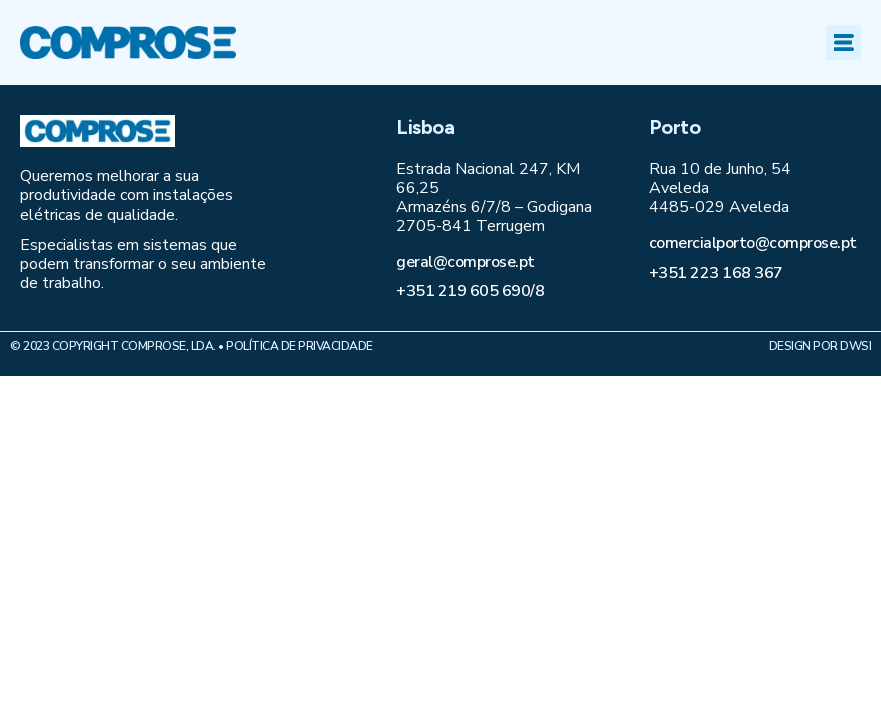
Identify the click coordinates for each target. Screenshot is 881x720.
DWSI (855, 346)
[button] (843, 42)
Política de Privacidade (299, 346)
